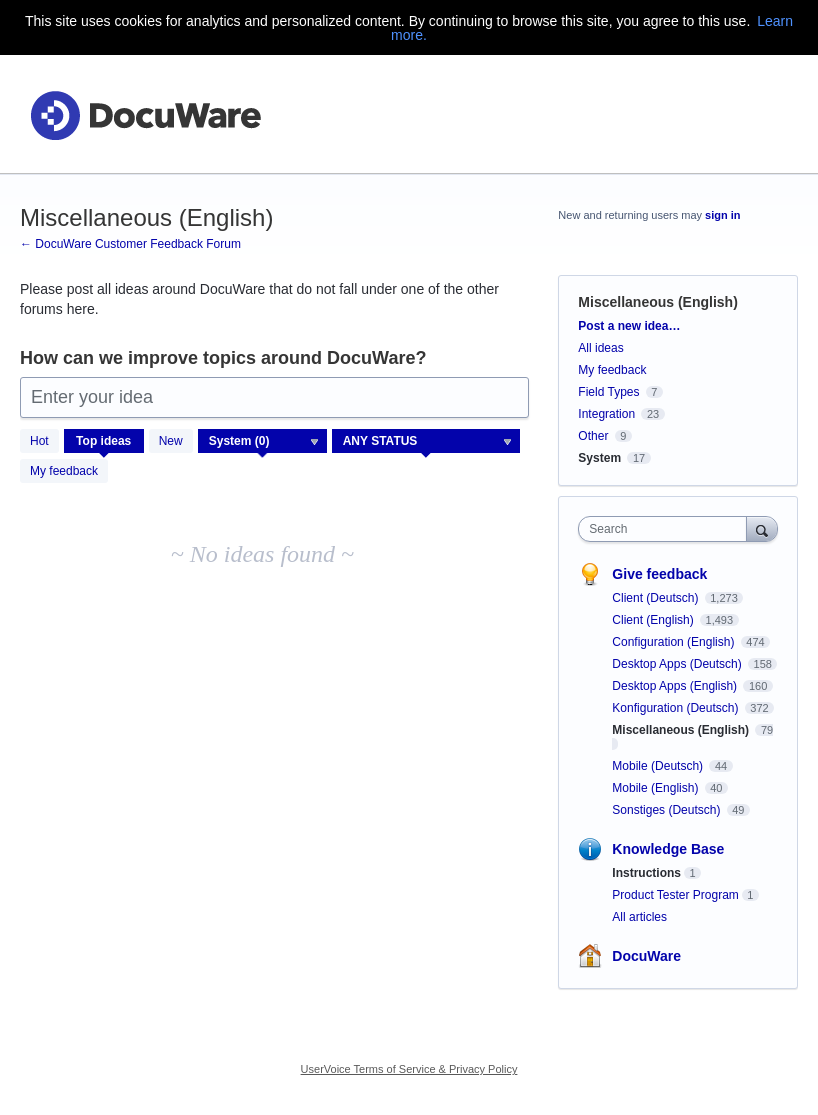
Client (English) (654, 620)
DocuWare (646, 956)
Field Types (608, 392)
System (599, 458)
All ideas (600, 348)
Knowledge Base (668, 849)
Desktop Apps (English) (676, 686)
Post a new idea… (629, 326)
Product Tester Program (675, 895)
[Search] (762, 528)
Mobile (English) (656, 788)
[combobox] (666, 529)
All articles (639, 917)
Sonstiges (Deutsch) (667, 810)
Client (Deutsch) (656, 598)
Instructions (646, 873)
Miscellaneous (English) (682, 730)
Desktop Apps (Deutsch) (678, 664)
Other (593, 436)
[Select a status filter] (427, 442)
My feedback (64, 471)
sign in (722, 215)
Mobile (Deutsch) (659, 766)
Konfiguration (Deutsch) (676, 708)
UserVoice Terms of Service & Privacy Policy (409, 1069)
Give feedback (659, 574)
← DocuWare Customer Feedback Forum (130, 244)
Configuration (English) (674, 642)
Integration (606, 414)
